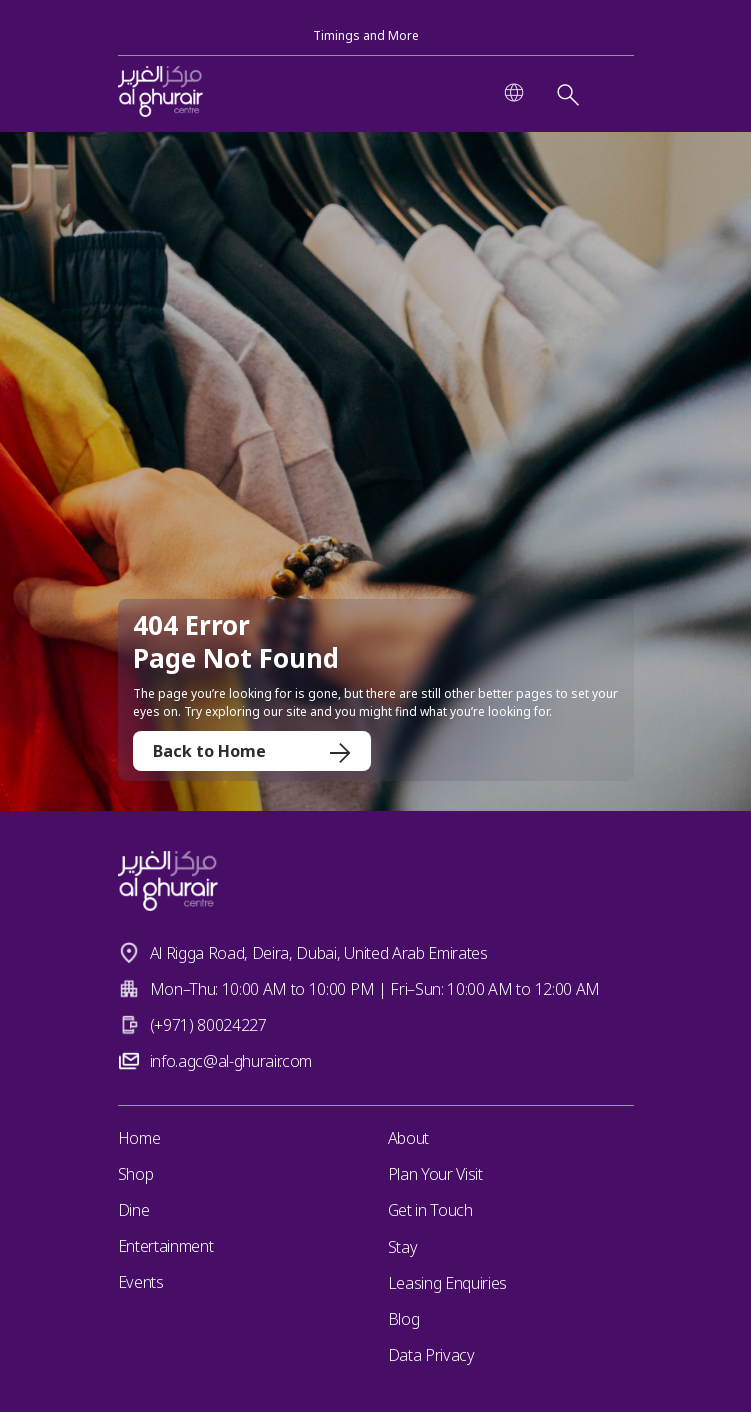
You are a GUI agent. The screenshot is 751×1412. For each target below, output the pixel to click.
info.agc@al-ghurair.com (231, 1061)
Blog (404, 1319)
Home (139, 1138)
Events (141, 1282)
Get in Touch (430, 1210)
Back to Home (252, 751)
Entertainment (166, 1246)
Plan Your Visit (435, 1174)
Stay (403, 1247)
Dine (134, 1210)
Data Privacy (431, 1355)
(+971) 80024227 (208, 1025)
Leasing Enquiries (448, 1283)
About (408, 1138)
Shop (136, 1174)
